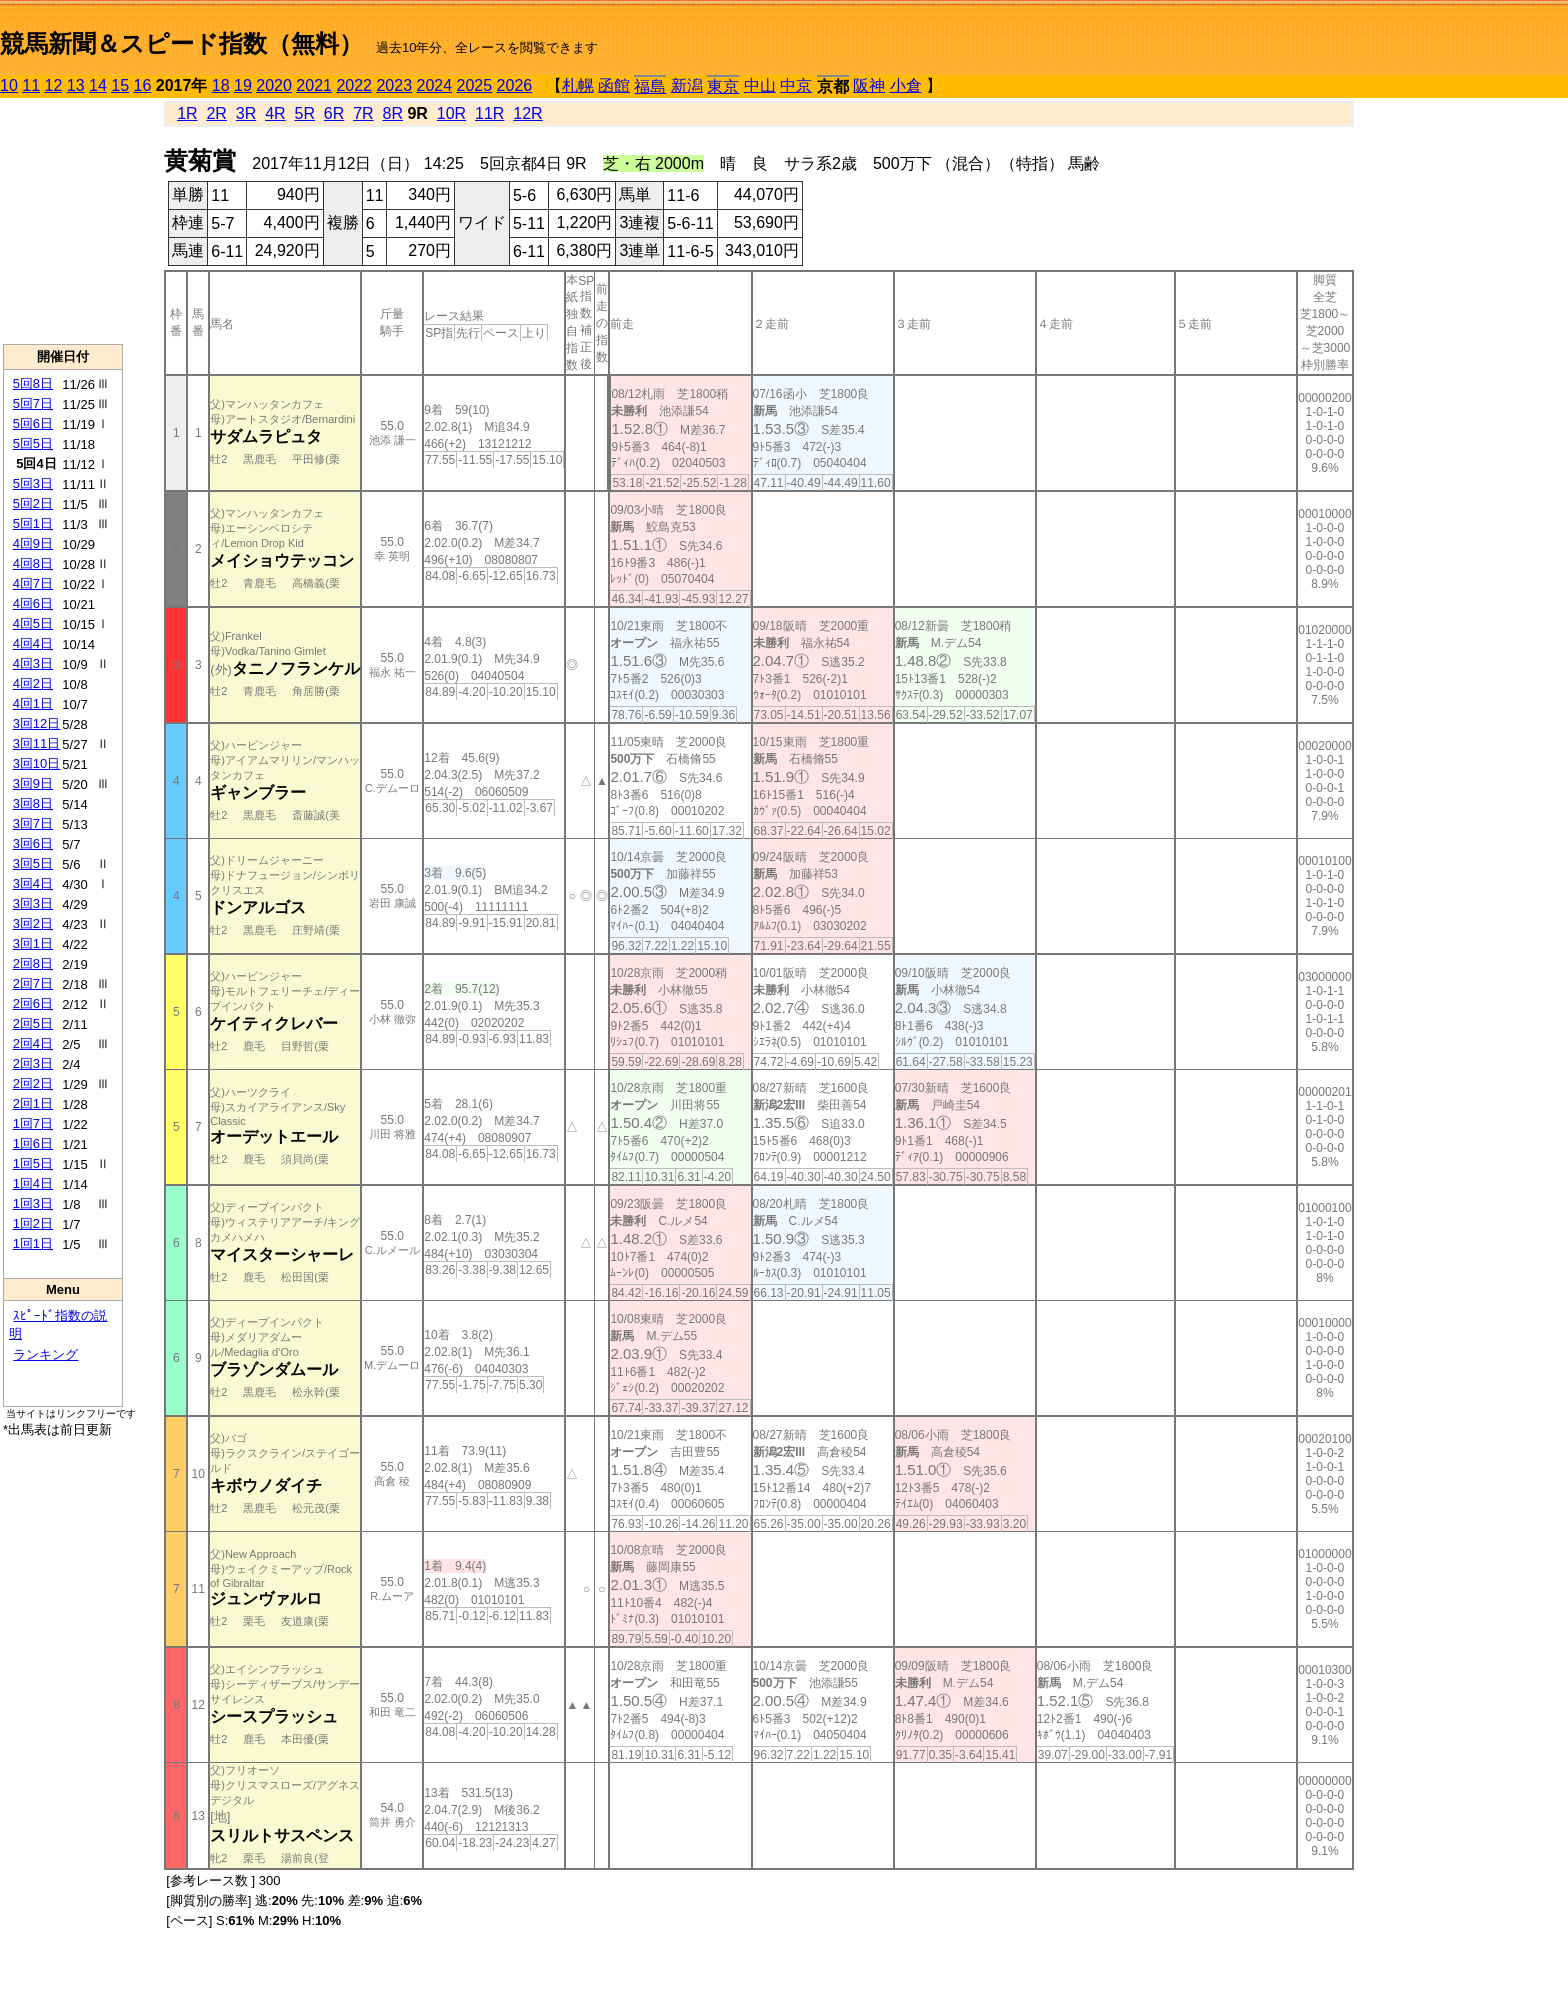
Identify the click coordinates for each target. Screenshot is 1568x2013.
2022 (354, 85)
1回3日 (33, 1203)
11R (489, 113)
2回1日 (33, 1103)
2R (216, 113)
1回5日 (33, 1163)
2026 (515, 85)
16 (143, 85)
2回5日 (33, 1023)
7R (363, 113)
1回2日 (33, 1223)
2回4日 (33, 1043)
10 (9, 85)
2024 (434, 85)
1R (187, 113)
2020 (274, 85)
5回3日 (33, 483)
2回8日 (33, 963)
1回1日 (33, 1243)
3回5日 (33, 863)
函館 (614, 85)
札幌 (578, 85)
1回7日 (33, 1123)
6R (334, 113)
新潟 (687, 85)
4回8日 (33, 563)
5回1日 (33, 523)
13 (76, 85)
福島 (650, 86)
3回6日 (33, 843)
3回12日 (37, 723)
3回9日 (33, 783)
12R (527, 113)
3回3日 (33, 903)
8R (393, 113)
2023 (394, 85)
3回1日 (33, 943)
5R (305, 113)
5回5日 (33, 443)
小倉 (906, 85)
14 (98, 85)
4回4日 (33, 643)
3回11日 (37, 743)
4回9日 (33, 543)
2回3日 (33, 1063)
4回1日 (33, 703)
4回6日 (33, 603)
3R (246, 113)
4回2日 (33, 683)
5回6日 (33, 423)
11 (31, 85)
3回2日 (33, 923)
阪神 (869, 85)
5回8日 (33, 383)
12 (54, 85)
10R (451, 113)
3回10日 (37, 763)
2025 (475, 85)
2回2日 (33, 1083)
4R (275, 113)
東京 (723, 86)
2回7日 (33, 983)
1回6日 (33, 1143)
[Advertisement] (63, 221)
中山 (760, 85)
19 (243, 85)
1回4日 (33, 1183)
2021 (314, 85)
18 (221, 85)
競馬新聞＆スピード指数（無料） (181, 43)
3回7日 (33, 823)
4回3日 (33, 663)
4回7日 (33, 583)
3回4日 (33, 883)
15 (120, 85)
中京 (796, 85)
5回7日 (33, 403)
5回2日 (33, 503)
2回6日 (33, 1003)
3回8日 (33, 803)
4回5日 (33, 623)
